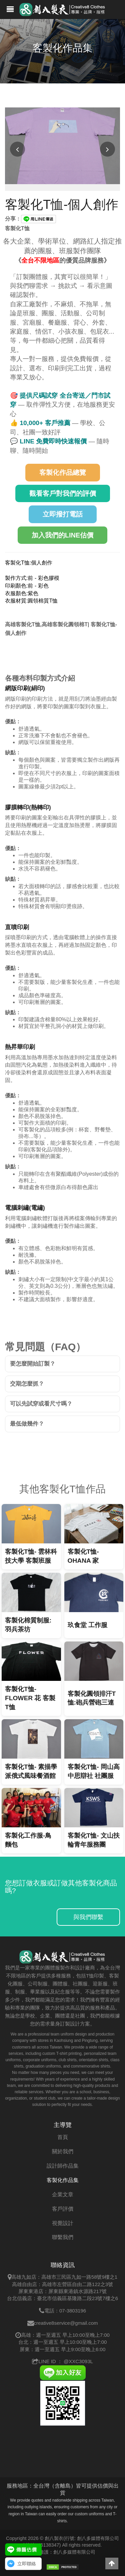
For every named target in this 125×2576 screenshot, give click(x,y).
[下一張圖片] (107, 149)
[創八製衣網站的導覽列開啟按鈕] (10, 10)
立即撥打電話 (63, 514)
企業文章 (62, 2194)
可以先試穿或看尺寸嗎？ (41, 1404)
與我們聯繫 (88, 1917)
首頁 (62, 2137)
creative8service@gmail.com (66, 2323)
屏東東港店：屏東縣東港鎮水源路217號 (62, 2291)
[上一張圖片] (17, 149)
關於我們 (62, 2151)
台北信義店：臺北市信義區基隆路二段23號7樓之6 (62, 2298)
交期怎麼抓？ (27, 1384)
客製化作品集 (63, 2180)
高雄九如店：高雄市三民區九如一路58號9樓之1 (64, 2277)
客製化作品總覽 (62, 472)
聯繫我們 (62, 2237)
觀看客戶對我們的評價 (62, 493)
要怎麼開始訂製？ (32, 1364)
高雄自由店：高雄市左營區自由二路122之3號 (62, 2284)
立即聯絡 (26, 2563)
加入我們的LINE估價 (63, 535)
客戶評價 (62, 2209)
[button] (111, 2563)
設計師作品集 (63, 2166)
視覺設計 (62, 2223)
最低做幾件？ (27, 1424)
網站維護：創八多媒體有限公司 (62, 2552)
